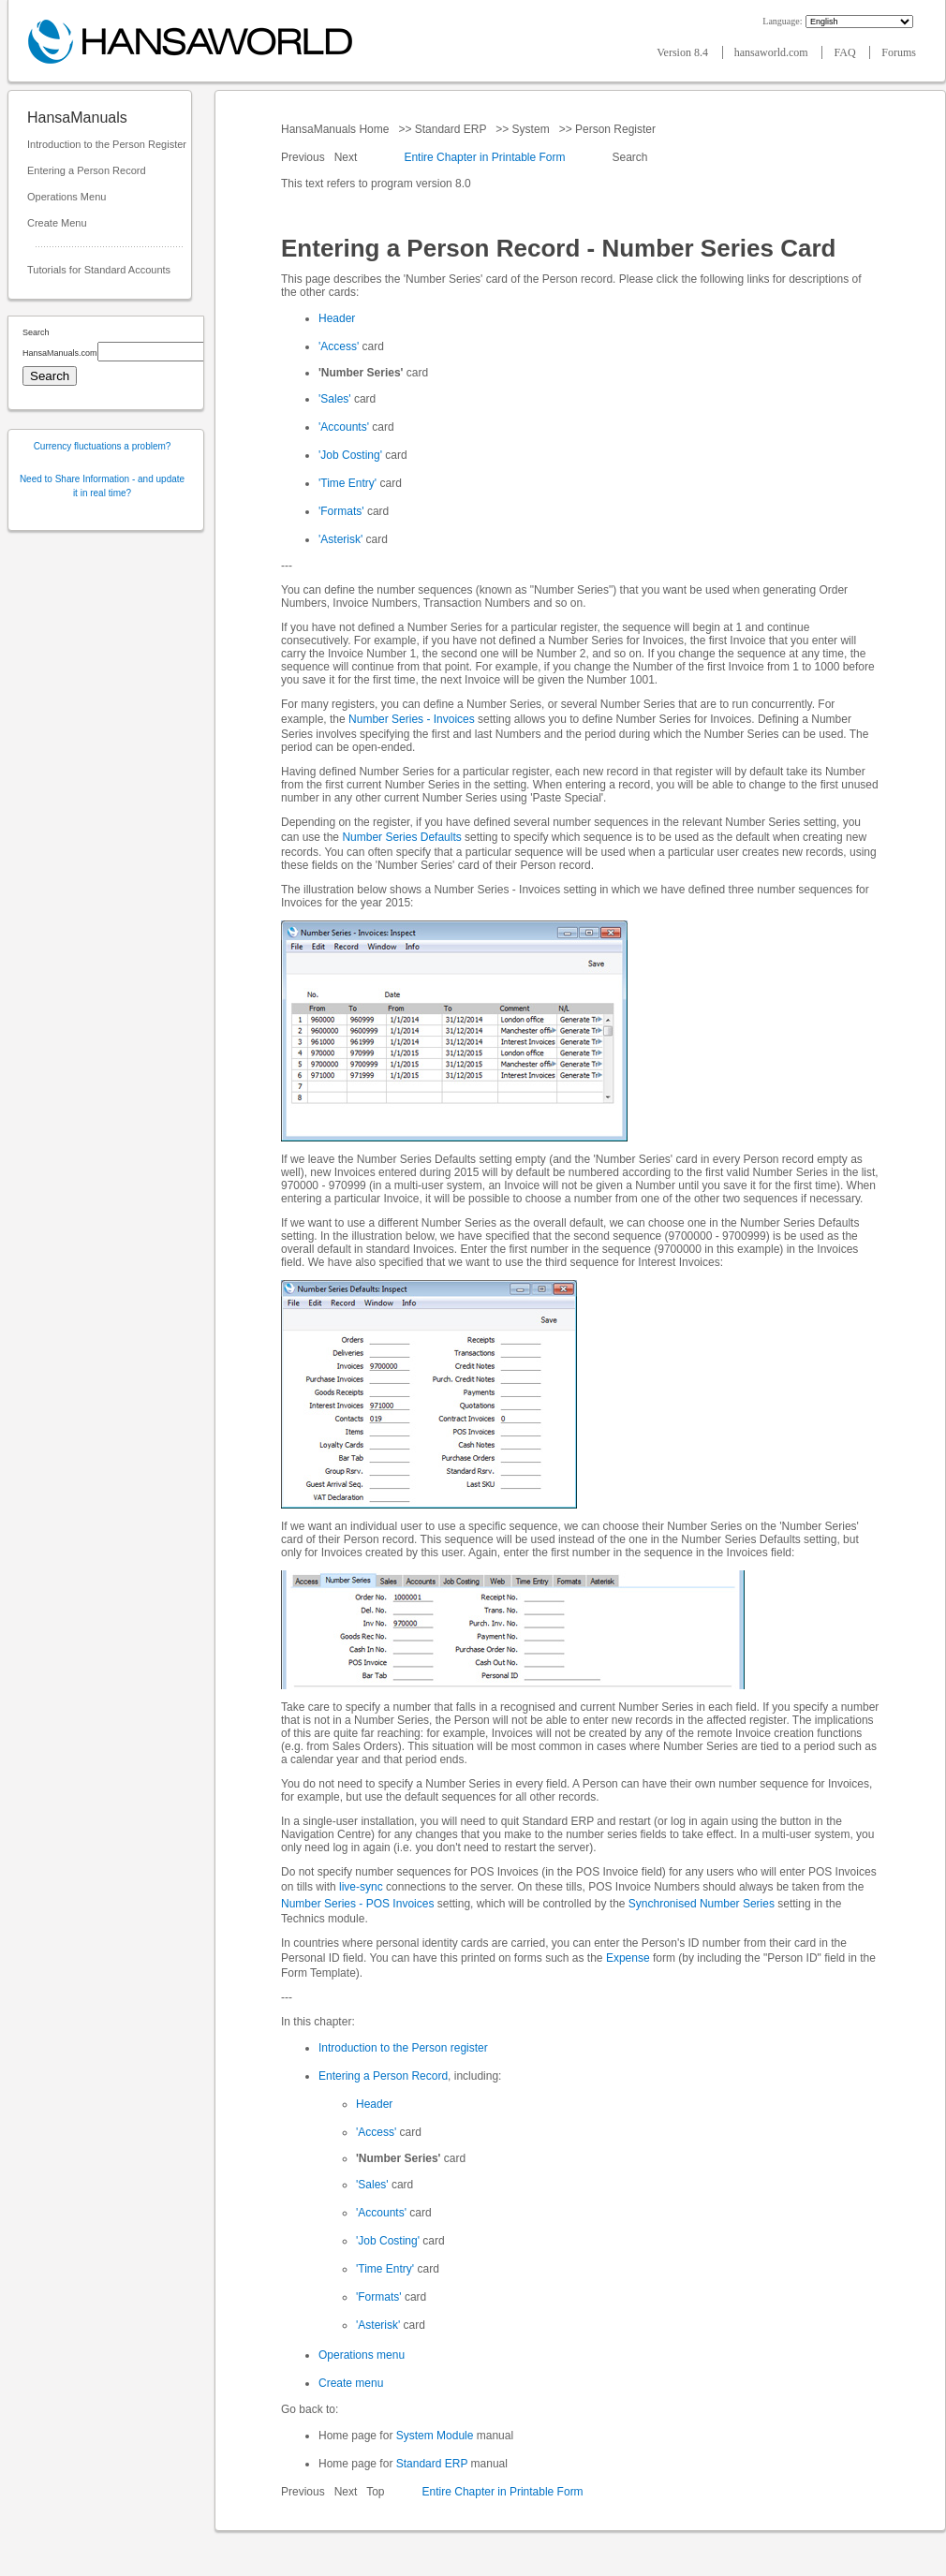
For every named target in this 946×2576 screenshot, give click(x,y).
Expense (628, 1958)
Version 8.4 (684, 52)
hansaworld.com (772, 52)
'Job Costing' (350, 455)
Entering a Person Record (86, 170)
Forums (898, 52)
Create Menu (57, 222)
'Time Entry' (347, 483)
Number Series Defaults (401, 837)
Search (630, 157)
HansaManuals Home (336, 129)
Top (375, 2491)
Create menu (350, 2383)
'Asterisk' (340, 539)
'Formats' (341, 511)
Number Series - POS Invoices (357, 1903)
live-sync (361, 1886)
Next (347, 157)
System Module (435, 2435)
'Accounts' (343, 427)
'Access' (338, 346)
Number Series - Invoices (411, 719)
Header (336, 318)
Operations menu (361, 2355)
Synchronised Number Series (701, 1903)
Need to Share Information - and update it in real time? (102, 486)
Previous (304, 157)
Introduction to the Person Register (106, 144)
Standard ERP (450, 129)
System (531, 129)
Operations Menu (66, 196)
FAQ (846, 52)
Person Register (615, 129)
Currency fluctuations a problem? (102, 446)
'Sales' (334, 398)
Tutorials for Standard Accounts (98, 269)
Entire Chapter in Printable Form (484, 157)
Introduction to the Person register (403, 2047)
